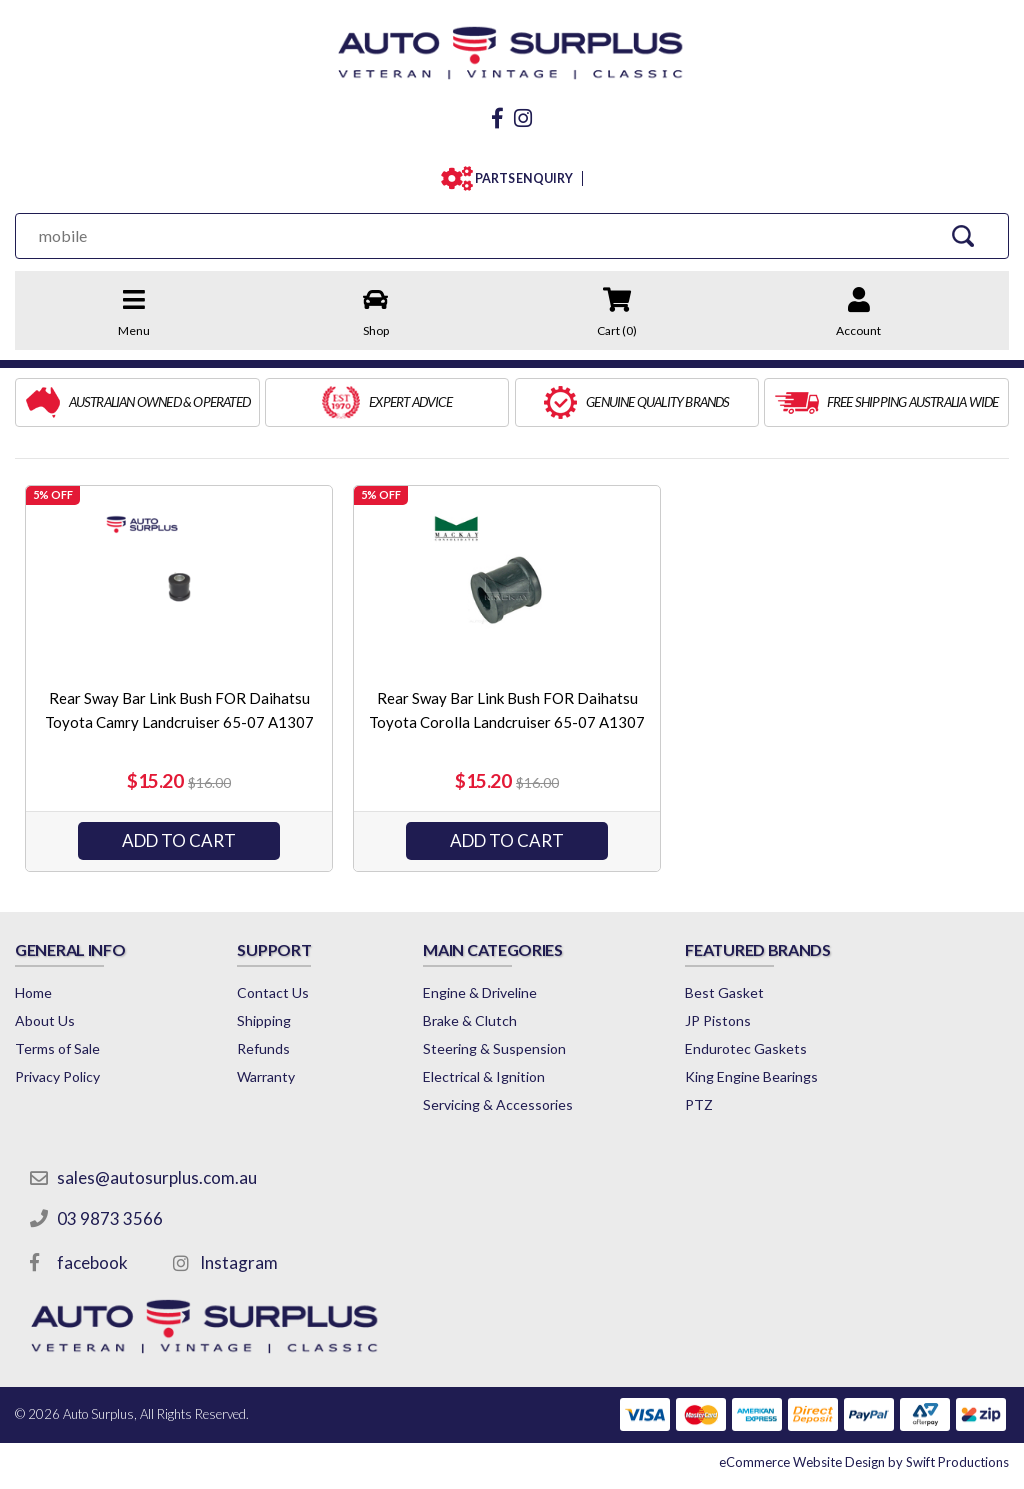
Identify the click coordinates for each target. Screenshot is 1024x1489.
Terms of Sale (57, 1048)
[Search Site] (963, 235)
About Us (45, 1020)
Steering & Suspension (494, 1048)
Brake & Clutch (470, 1020)
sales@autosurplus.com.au (157, 1177)
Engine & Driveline (480, 992)
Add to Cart (179, 840)
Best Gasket (724, 992)
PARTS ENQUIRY (519, 178)
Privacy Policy (57, 1076)
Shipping (264, 1020)
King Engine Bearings (751, 1076)
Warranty (266, 1076)
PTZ (699, 1104)
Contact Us (273, 992)
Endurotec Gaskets (746, 1048)
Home (33, 992)
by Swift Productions (864, 1462)
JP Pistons (718, 1020)
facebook (92, 1262)
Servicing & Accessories (498, 1104)
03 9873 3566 (110, 1218)
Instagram (239, 1262)
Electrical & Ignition (484, 1076)
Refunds (263, 1048)
